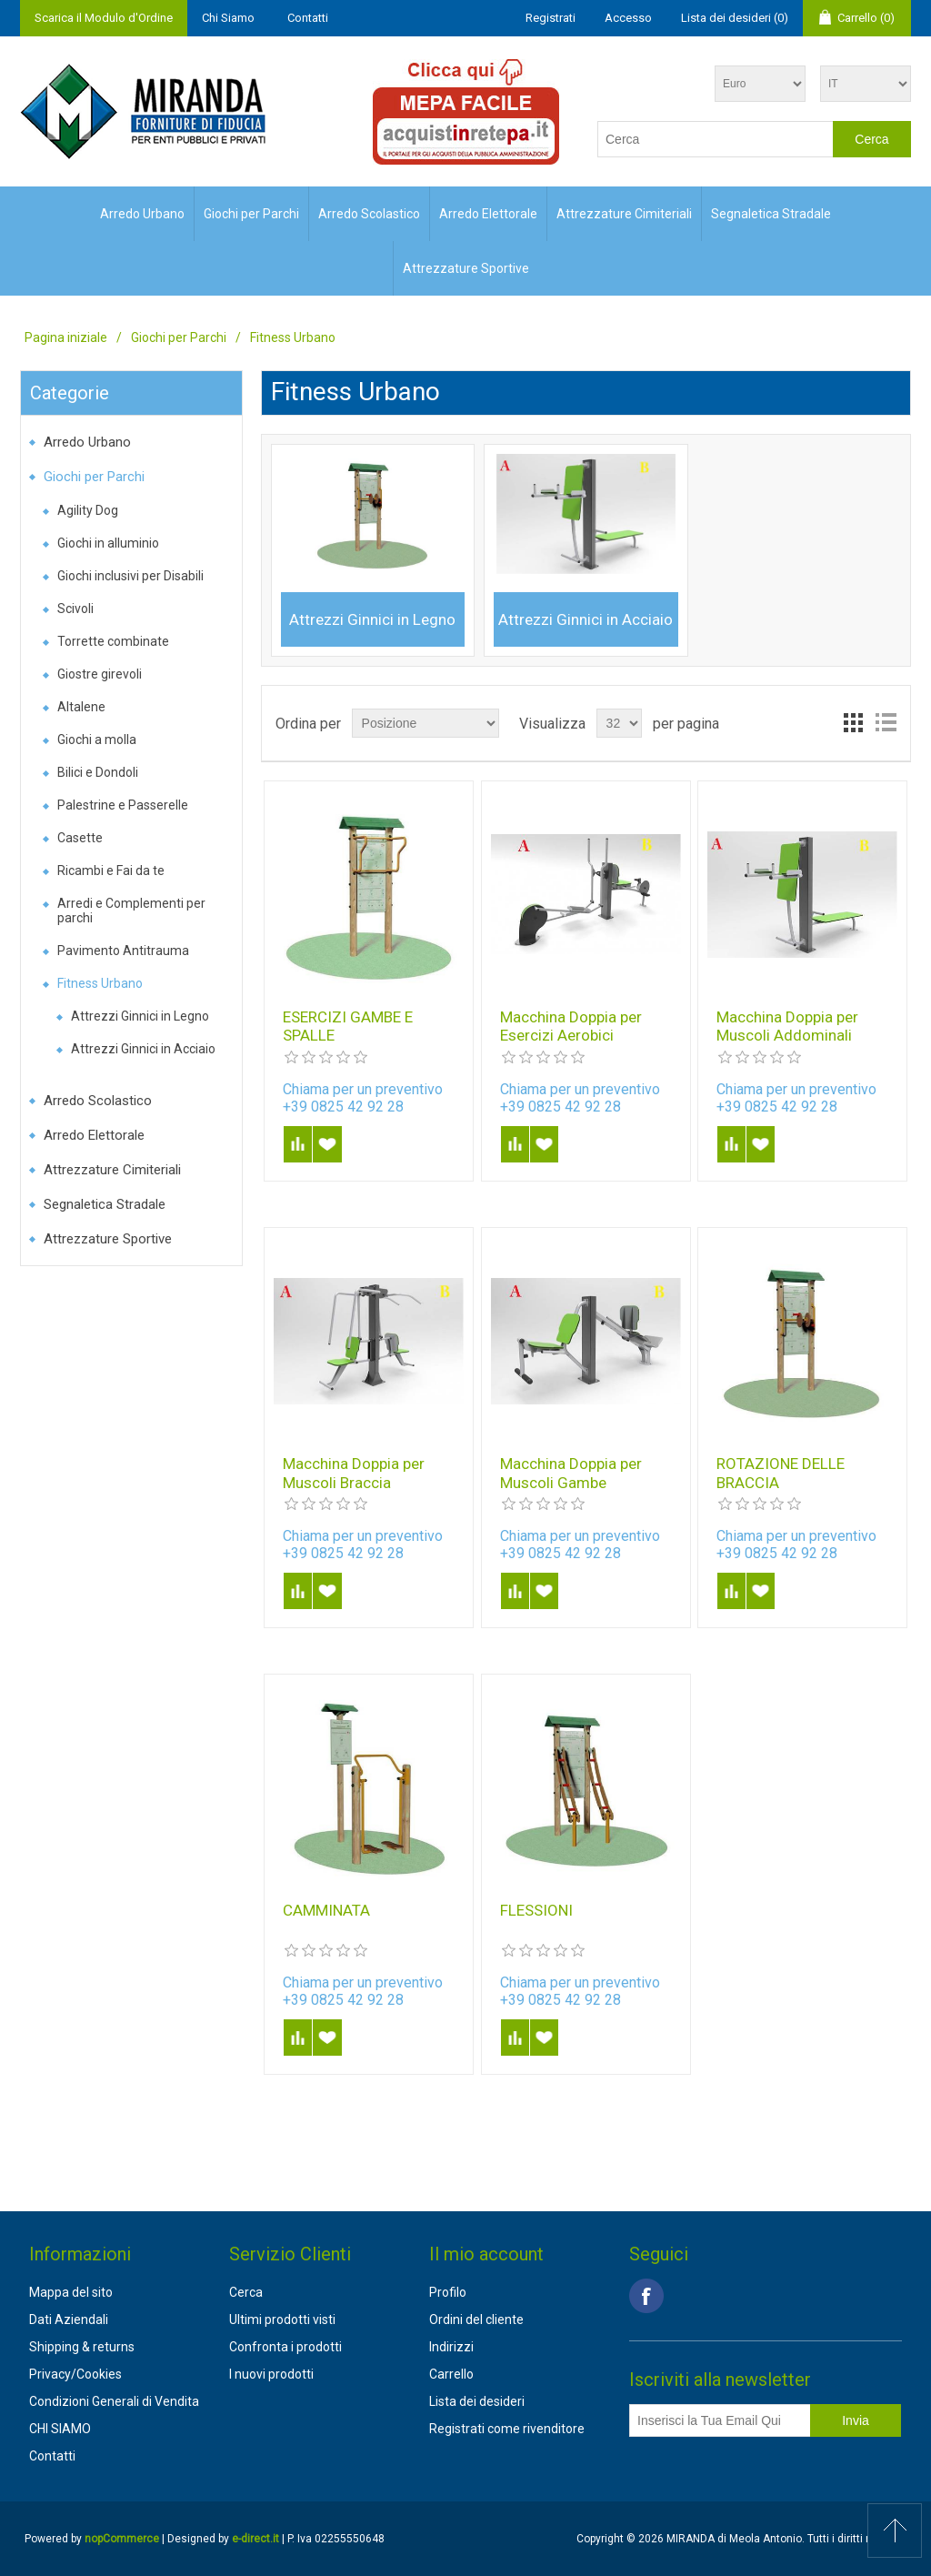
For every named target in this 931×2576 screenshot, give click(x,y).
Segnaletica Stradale (771, 213)
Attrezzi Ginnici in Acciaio (143, 1048)
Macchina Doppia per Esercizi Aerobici (571, 1026)
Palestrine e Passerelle (122, 805)
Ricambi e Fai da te (111, 870)
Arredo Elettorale (488, 213)
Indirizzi (451, 2347)
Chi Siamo (228, 18)
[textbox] (715, 139)
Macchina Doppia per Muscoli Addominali (787, 1026)
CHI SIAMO (60, 2428)
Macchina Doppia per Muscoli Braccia (354, 1472)
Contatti (307, 18)
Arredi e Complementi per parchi (131, 910)
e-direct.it (255, 2538)
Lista (885, 723)
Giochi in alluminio (108, 543)
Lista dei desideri (477, 2401)
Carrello (451, 2374)
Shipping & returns (82, 2347)
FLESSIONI (536, 1910)
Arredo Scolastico (369, 213)
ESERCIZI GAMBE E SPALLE (348, 1026)
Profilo (447, 2292)
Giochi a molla (96, 739)
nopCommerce (122, 2538)
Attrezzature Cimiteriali (624, 213)
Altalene (81, 706)
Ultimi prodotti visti (282, 2319)
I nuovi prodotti (271, 2374)
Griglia (853, 723)
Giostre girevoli (99, 674)
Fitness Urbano (100, 983)
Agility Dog (87, 510)
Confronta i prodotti (285, 2347)
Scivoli (75, 608)
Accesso (628, 18)
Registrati (551, 18)
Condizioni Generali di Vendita (114, 2401)
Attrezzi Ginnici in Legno (140, 1016)
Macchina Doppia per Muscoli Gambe (571, 1472)
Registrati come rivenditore (507, 2428)
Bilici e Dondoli (97, 772)
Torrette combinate (113, 641)
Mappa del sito (71, 2292)
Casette (80, 837)
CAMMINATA (326, 1910)
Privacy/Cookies (75, 2374)
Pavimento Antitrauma (123, 950)
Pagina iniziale (66, 337)
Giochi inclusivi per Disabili (130, 576)
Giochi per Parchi (251, 213)
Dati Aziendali (68, 2319)
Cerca (246, 2292)
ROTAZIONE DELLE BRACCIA (780, 1472)
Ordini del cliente (476, 2319)
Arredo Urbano (142, 213)
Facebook (646, 2296)
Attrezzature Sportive (466, 268)
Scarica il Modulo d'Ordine (104, 18)
